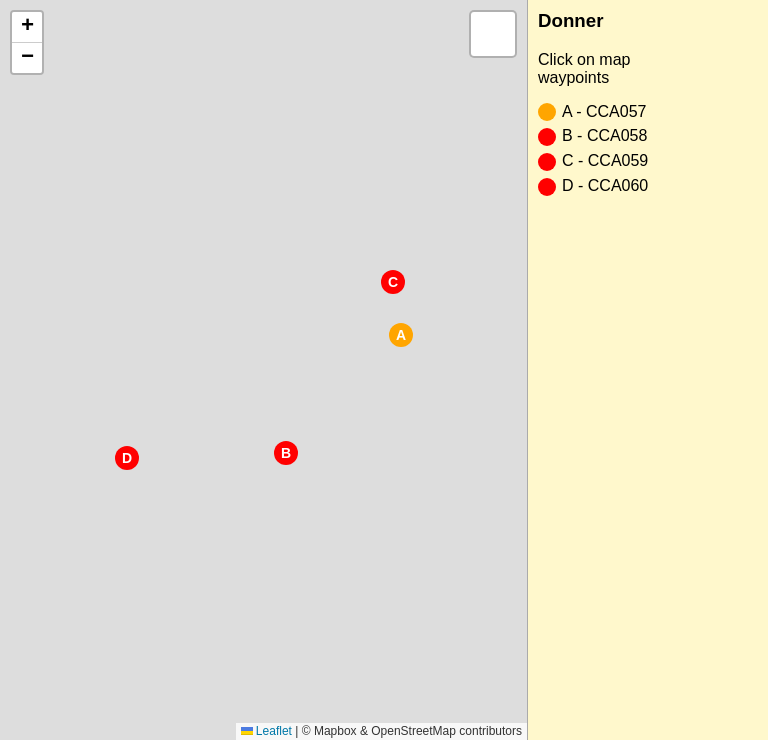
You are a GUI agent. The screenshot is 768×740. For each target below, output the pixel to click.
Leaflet (266, 731)
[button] (401, 335)
